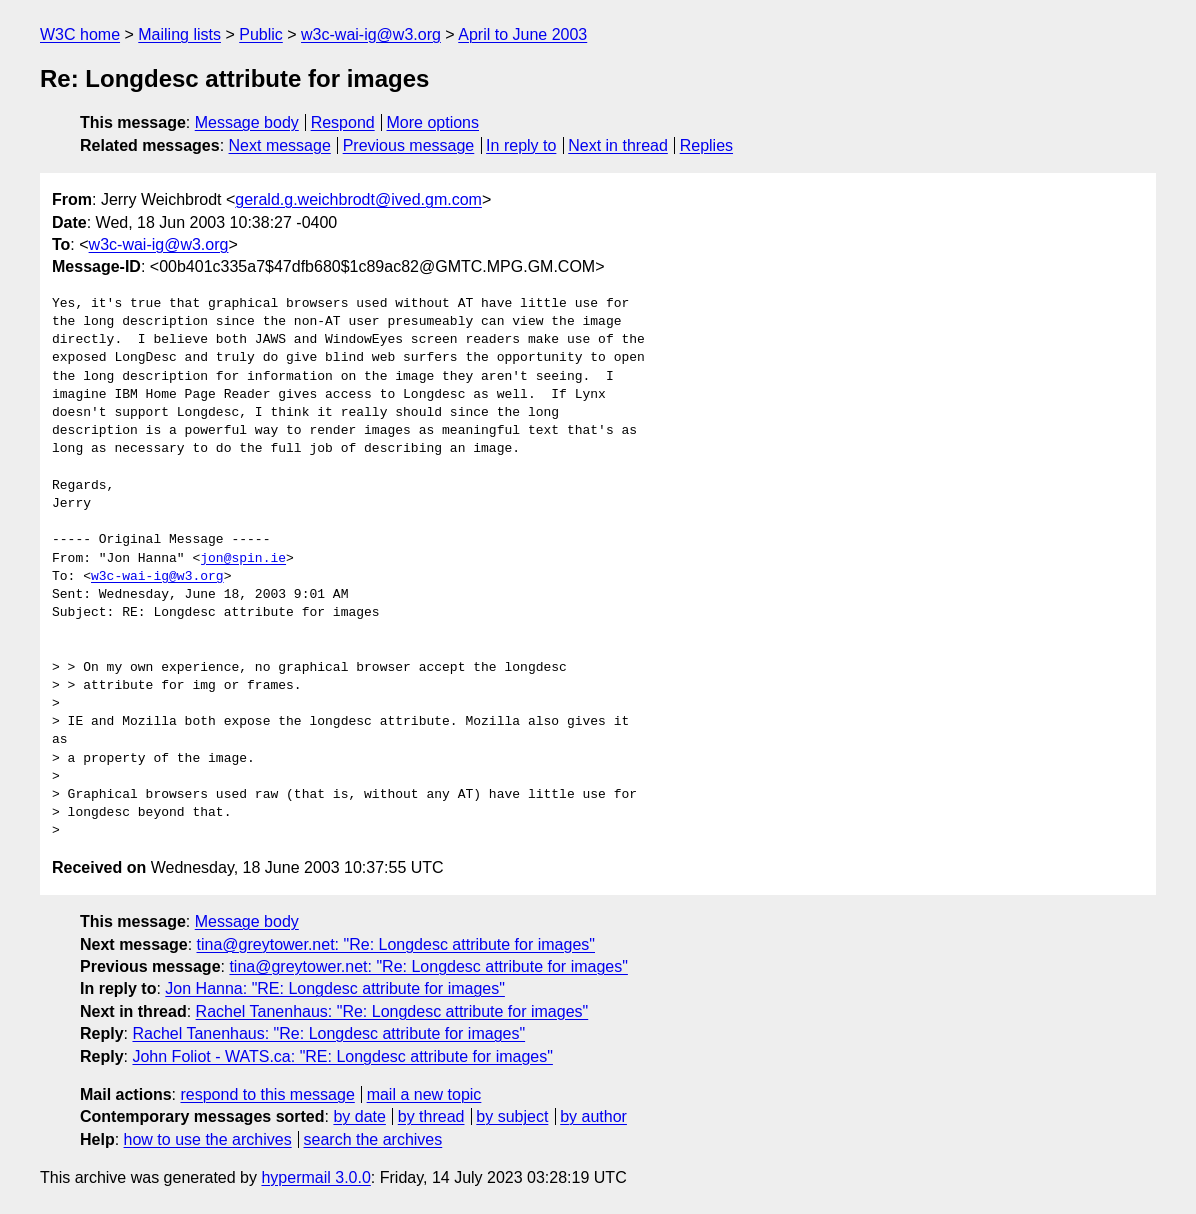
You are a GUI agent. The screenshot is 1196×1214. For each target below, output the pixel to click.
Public (261, 34)
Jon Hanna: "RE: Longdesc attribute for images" (335, 988)
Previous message (409, 145)
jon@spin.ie (243, 559)
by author (593, 1116)
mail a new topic (424, 1094)
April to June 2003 (522, 34)
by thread (431, 1116)
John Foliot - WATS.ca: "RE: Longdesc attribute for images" (342, 1056)
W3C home (80, 34)
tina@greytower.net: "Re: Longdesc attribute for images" (396, 944)
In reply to (521, 145)
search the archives (373, 1139)
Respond (343, 122)
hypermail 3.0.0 (315, 1177)
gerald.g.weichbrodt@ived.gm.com (358, 199)
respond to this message (267, 1094)
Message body (247, 122)
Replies (706, 145)
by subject (512, 1116)
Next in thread (618, 145)
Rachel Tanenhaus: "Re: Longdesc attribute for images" (392, 1011)
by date (359, 1116)
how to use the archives (208, 1139)
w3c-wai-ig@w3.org (371, 34)
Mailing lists (179, 34)
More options (433, 122)
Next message (280, 145)
